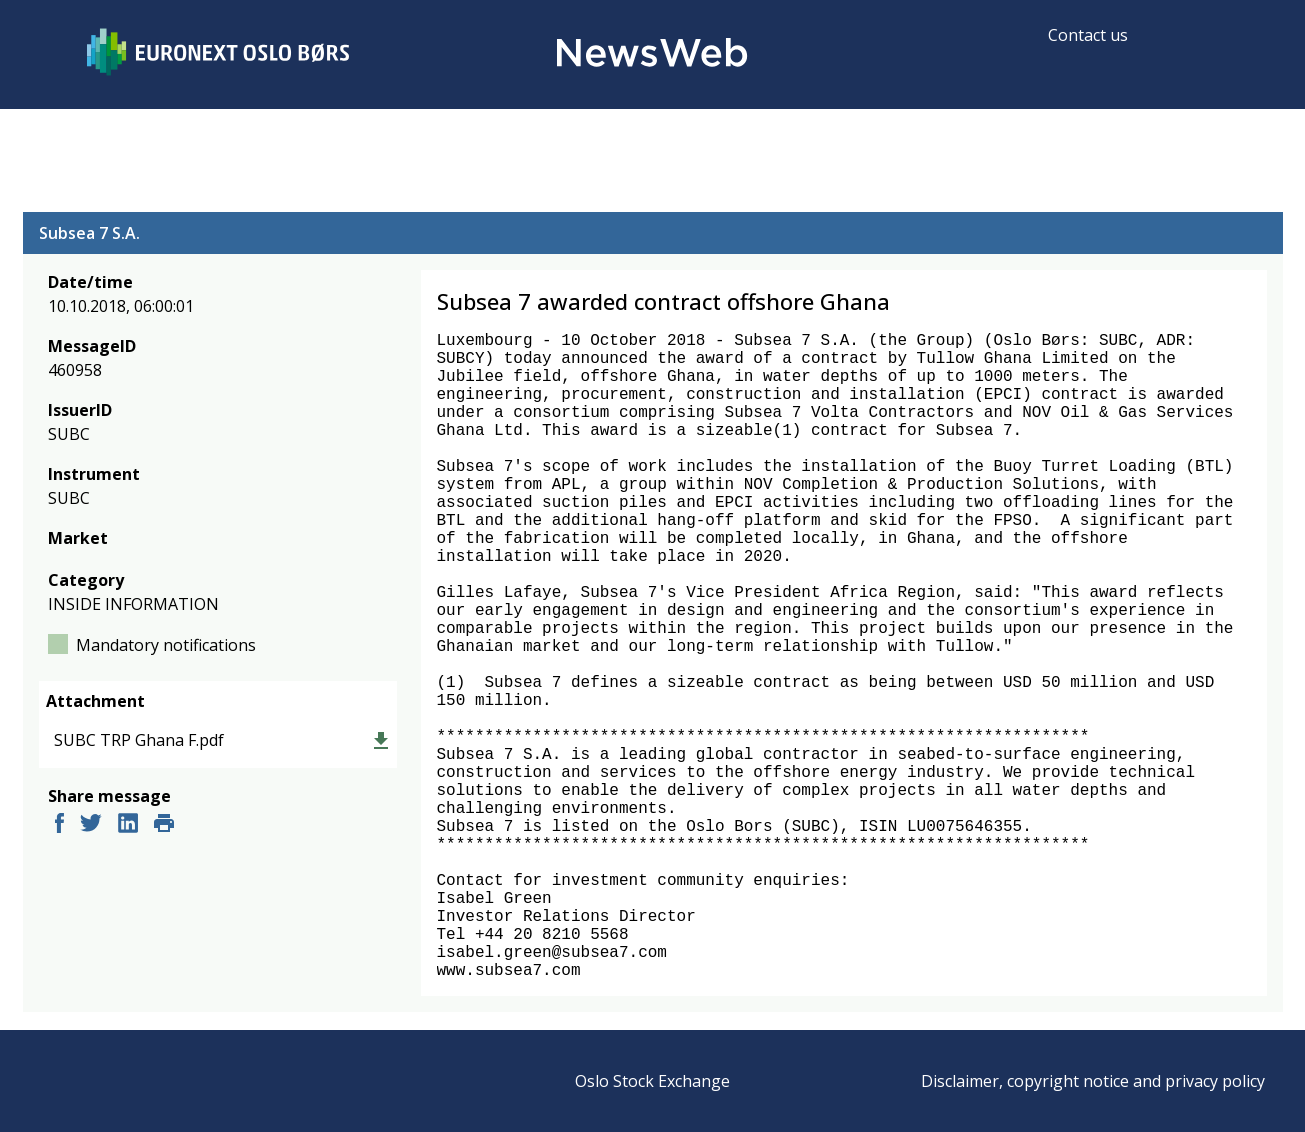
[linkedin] (128, 825)
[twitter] (91, 825)
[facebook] (59, 825)
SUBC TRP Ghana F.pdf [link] (139, 740)
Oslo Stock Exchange (652, 1081)
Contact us (1088, 35)
